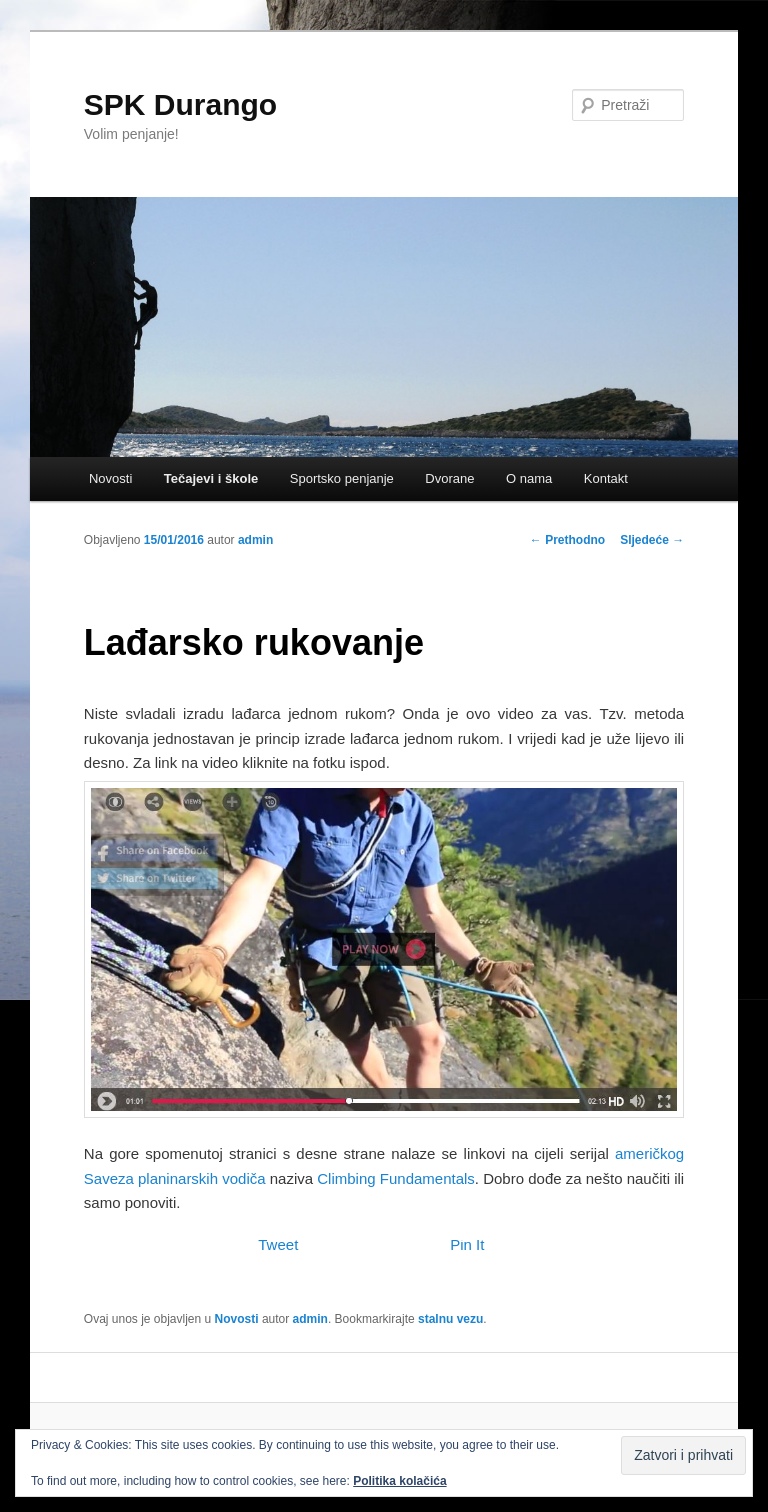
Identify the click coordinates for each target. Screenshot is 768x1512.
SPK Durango (180, 104)
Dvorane (449, 478)
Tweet (278, 1244)
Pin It (467, 1244)
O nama (529, 478)
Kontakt (606, 478)
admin (255, 540)
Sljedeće (652, 540)
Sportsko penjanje (342, 478)
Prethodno (567, 540)
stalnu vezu (450, 1319)
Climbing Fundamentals (396, 1178)
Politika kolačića (399, 1481)
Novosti (110, 478)
